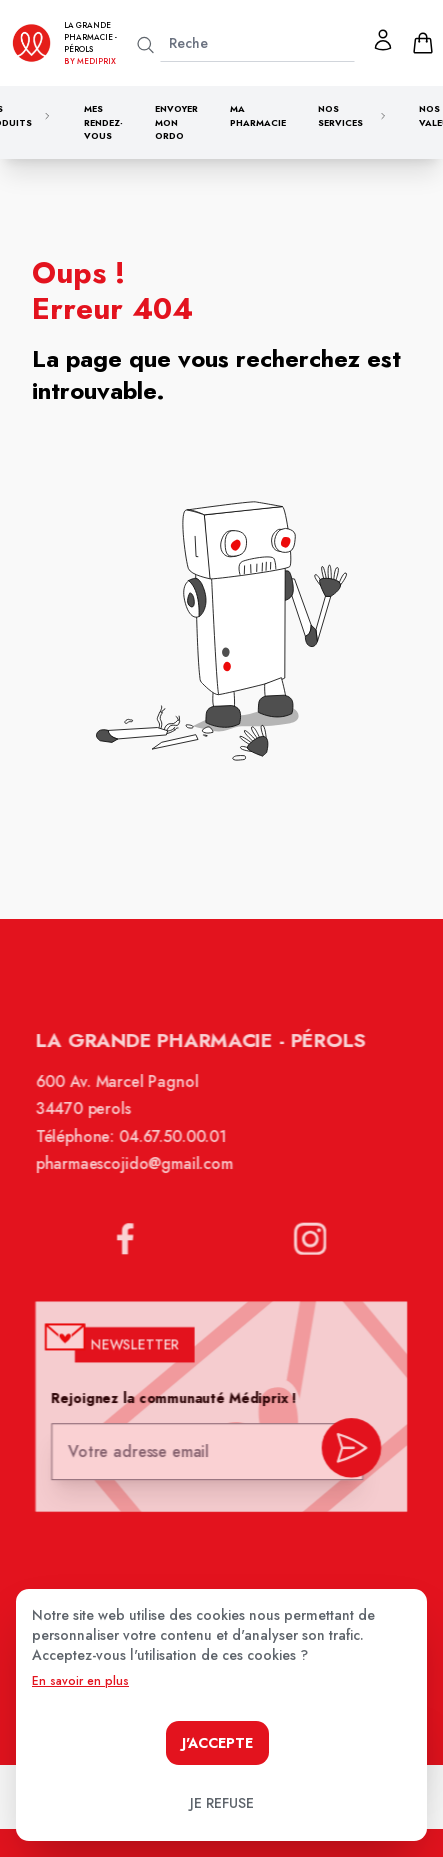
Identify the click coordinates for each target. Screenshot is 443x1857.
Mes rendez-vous (103, 122)
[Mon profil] (383, 40)
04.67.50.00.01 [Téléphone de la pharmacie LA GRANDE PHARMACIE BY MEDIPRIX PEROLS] (174, 1149)
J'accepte (217, 1743)
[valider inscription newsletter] (348, 1451)
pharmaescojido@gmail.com (136, 1176)
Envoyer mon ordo (176, 122)
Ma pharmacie (258, 115)
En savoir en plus (80, 1681)
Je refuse (222, 1803)
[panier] (423, 43)
